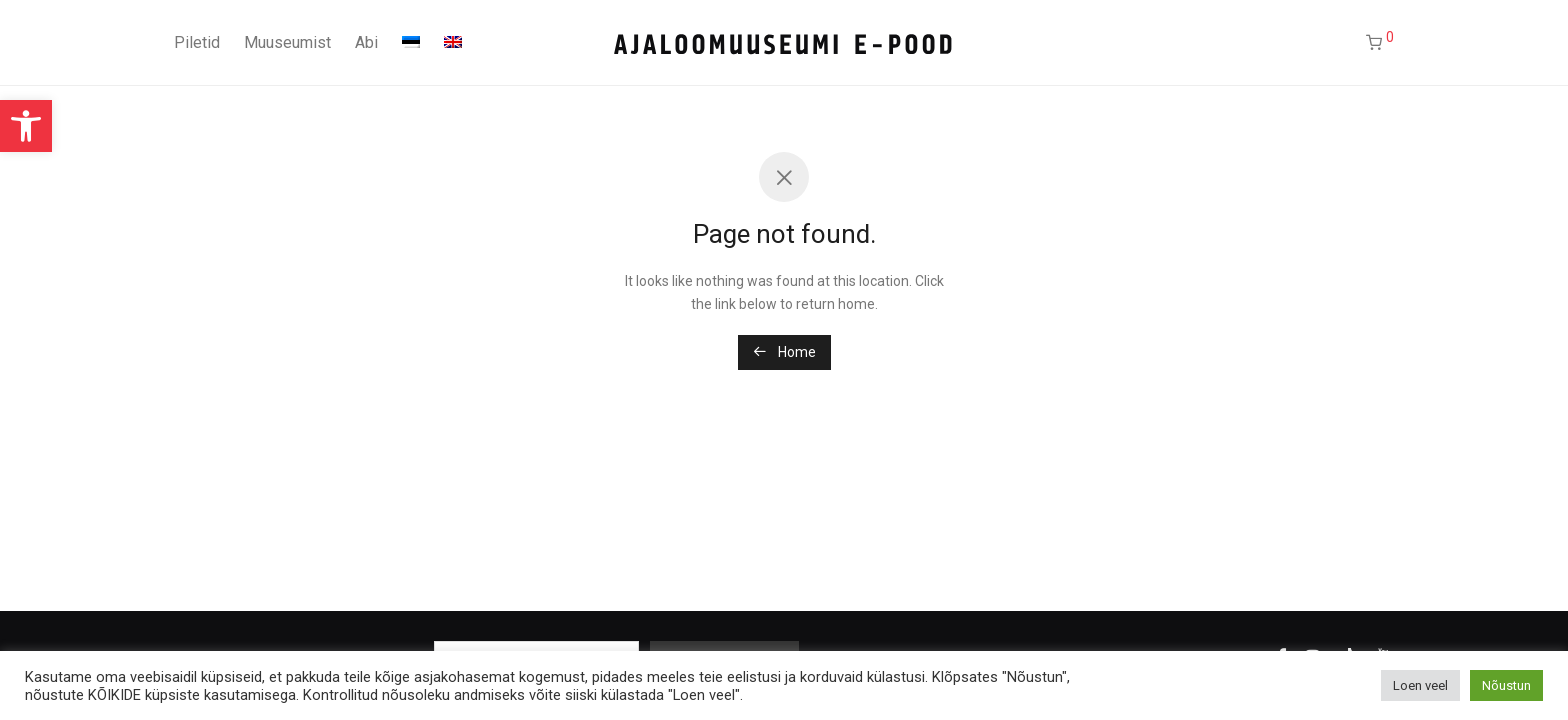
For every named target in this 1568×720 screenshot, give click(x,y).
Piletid (197, 42)
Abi (366, 42)
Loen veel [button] (1420, 685)
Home (784, 352)
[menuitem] (411, 43)
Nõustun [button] (1506, 685)
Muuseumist (287, 42)
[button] (26, 126)
